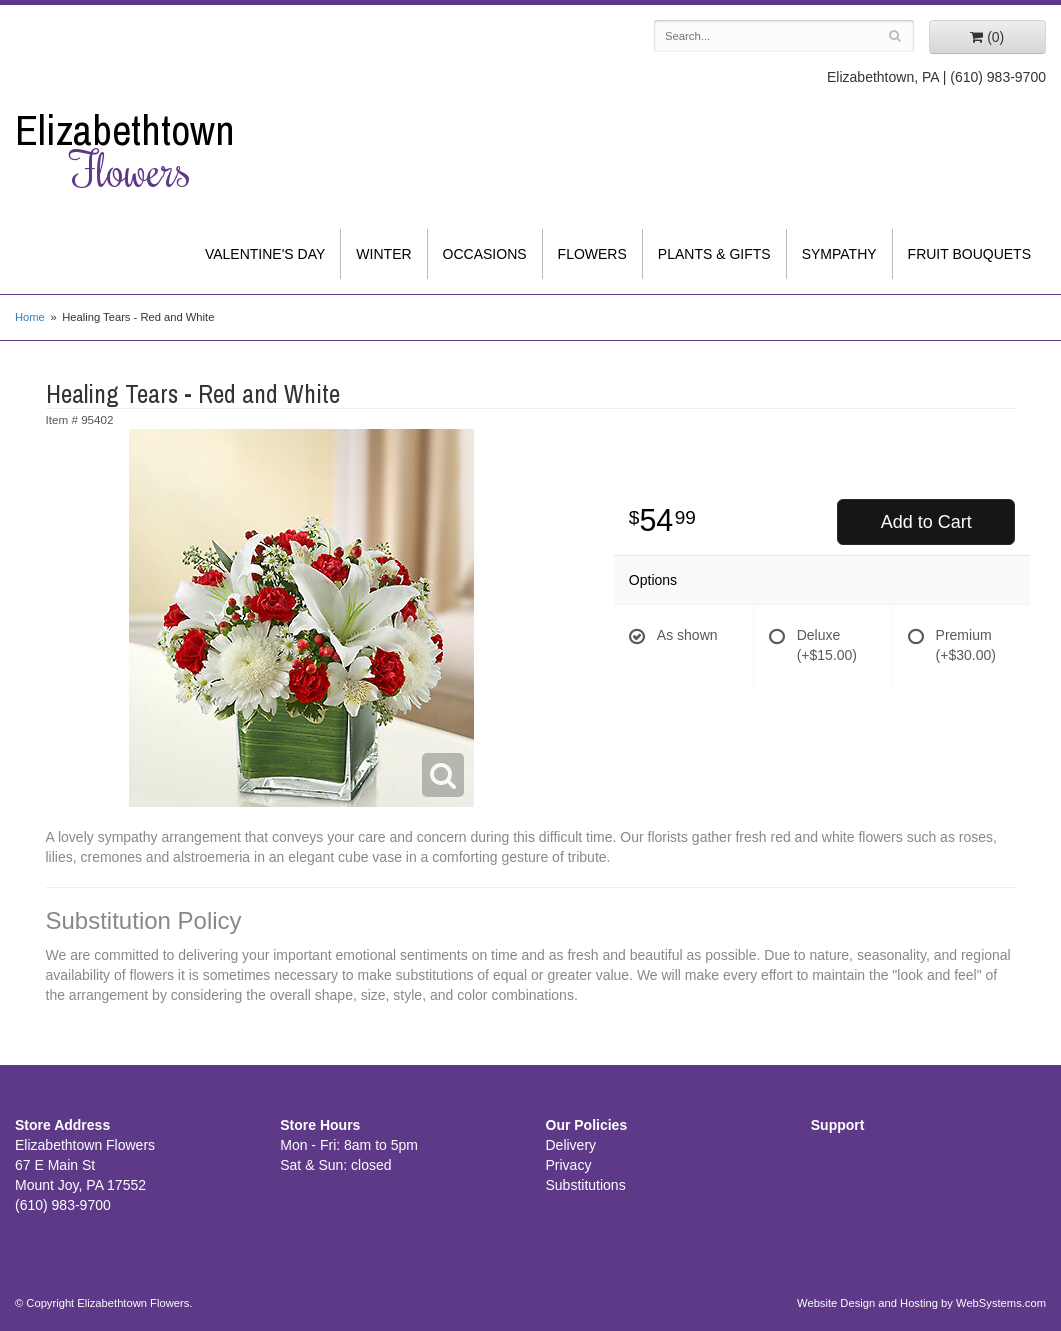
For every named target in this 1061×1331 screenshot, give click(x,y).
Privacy (569, 1165)
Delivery (571, 1145)
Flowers (592, 254)
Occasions (485, 254)
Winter (383, 254)
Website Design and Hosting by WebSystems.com (921, 1303)
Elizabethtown (132, 151)
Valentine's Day (265, 254)
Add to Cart (926, 522)
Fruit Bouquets (969, 254)
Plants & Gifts (714, 254)
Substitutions (586, 1185)
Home (30, 317)
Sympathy (839, 254)
